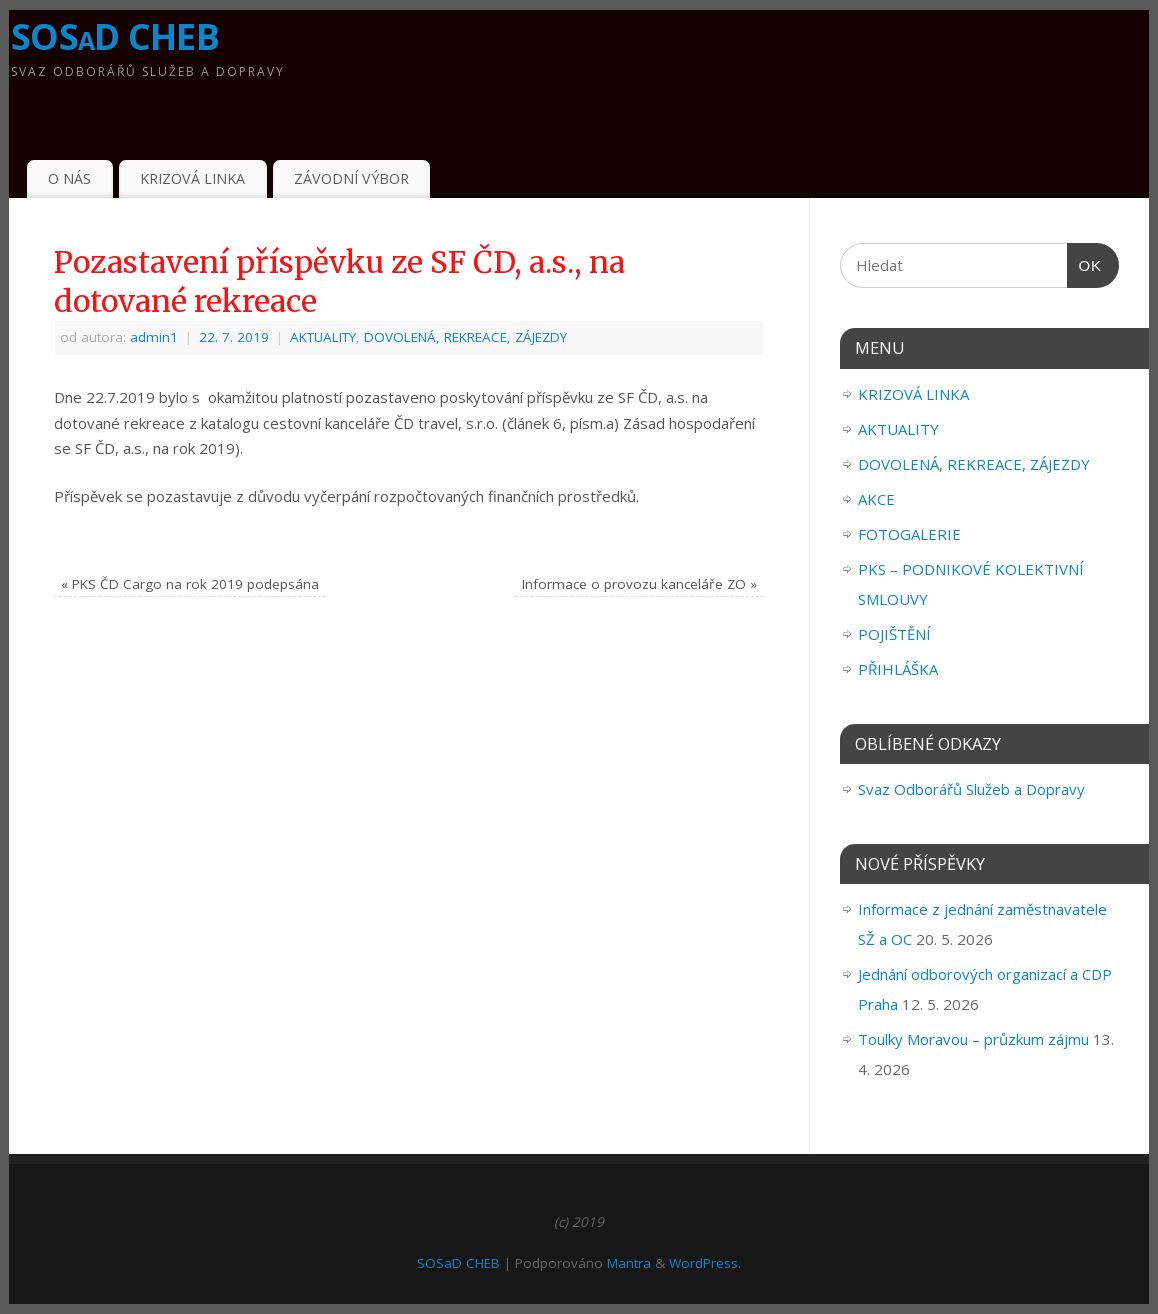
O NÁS (69, 178)
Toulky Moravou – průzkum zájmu (973, 1039)
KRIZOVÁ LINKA (192, 178)
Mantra (629, 1263)
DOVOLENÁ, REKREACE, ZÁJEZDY (465, 337)
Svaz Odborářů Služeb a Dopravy (971, 789)
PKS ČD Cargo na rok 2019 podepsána (190, 584)
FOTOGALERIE (909, 534)
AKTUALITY (323, 337)
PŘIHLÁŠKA (898, 669)
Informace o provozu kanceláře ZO (639, 584)
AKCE (876, 499)
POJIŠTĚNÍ (894, 634)
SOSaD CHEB (115, 36)
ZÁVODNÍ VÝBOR (351, 178)
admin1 (154, 337)
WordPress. (705, 1263)
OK (1085, 266)
